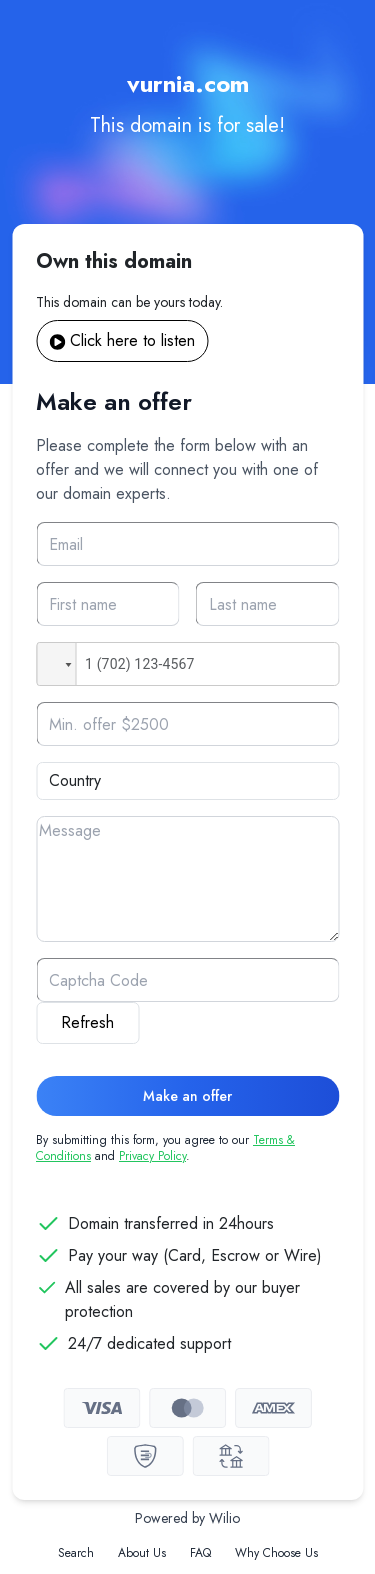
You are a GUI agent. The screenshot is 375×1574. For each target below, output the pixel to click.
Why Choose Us (276, 1553)
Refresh (87, 1022)
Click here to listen (122, 340)
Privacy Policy (152, 1156)
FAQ (200, 1553)
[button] (56, 664)
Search (76, 1553)
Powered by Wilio (187, 1518)
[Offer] (187, 724)
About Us (142, 1553)
